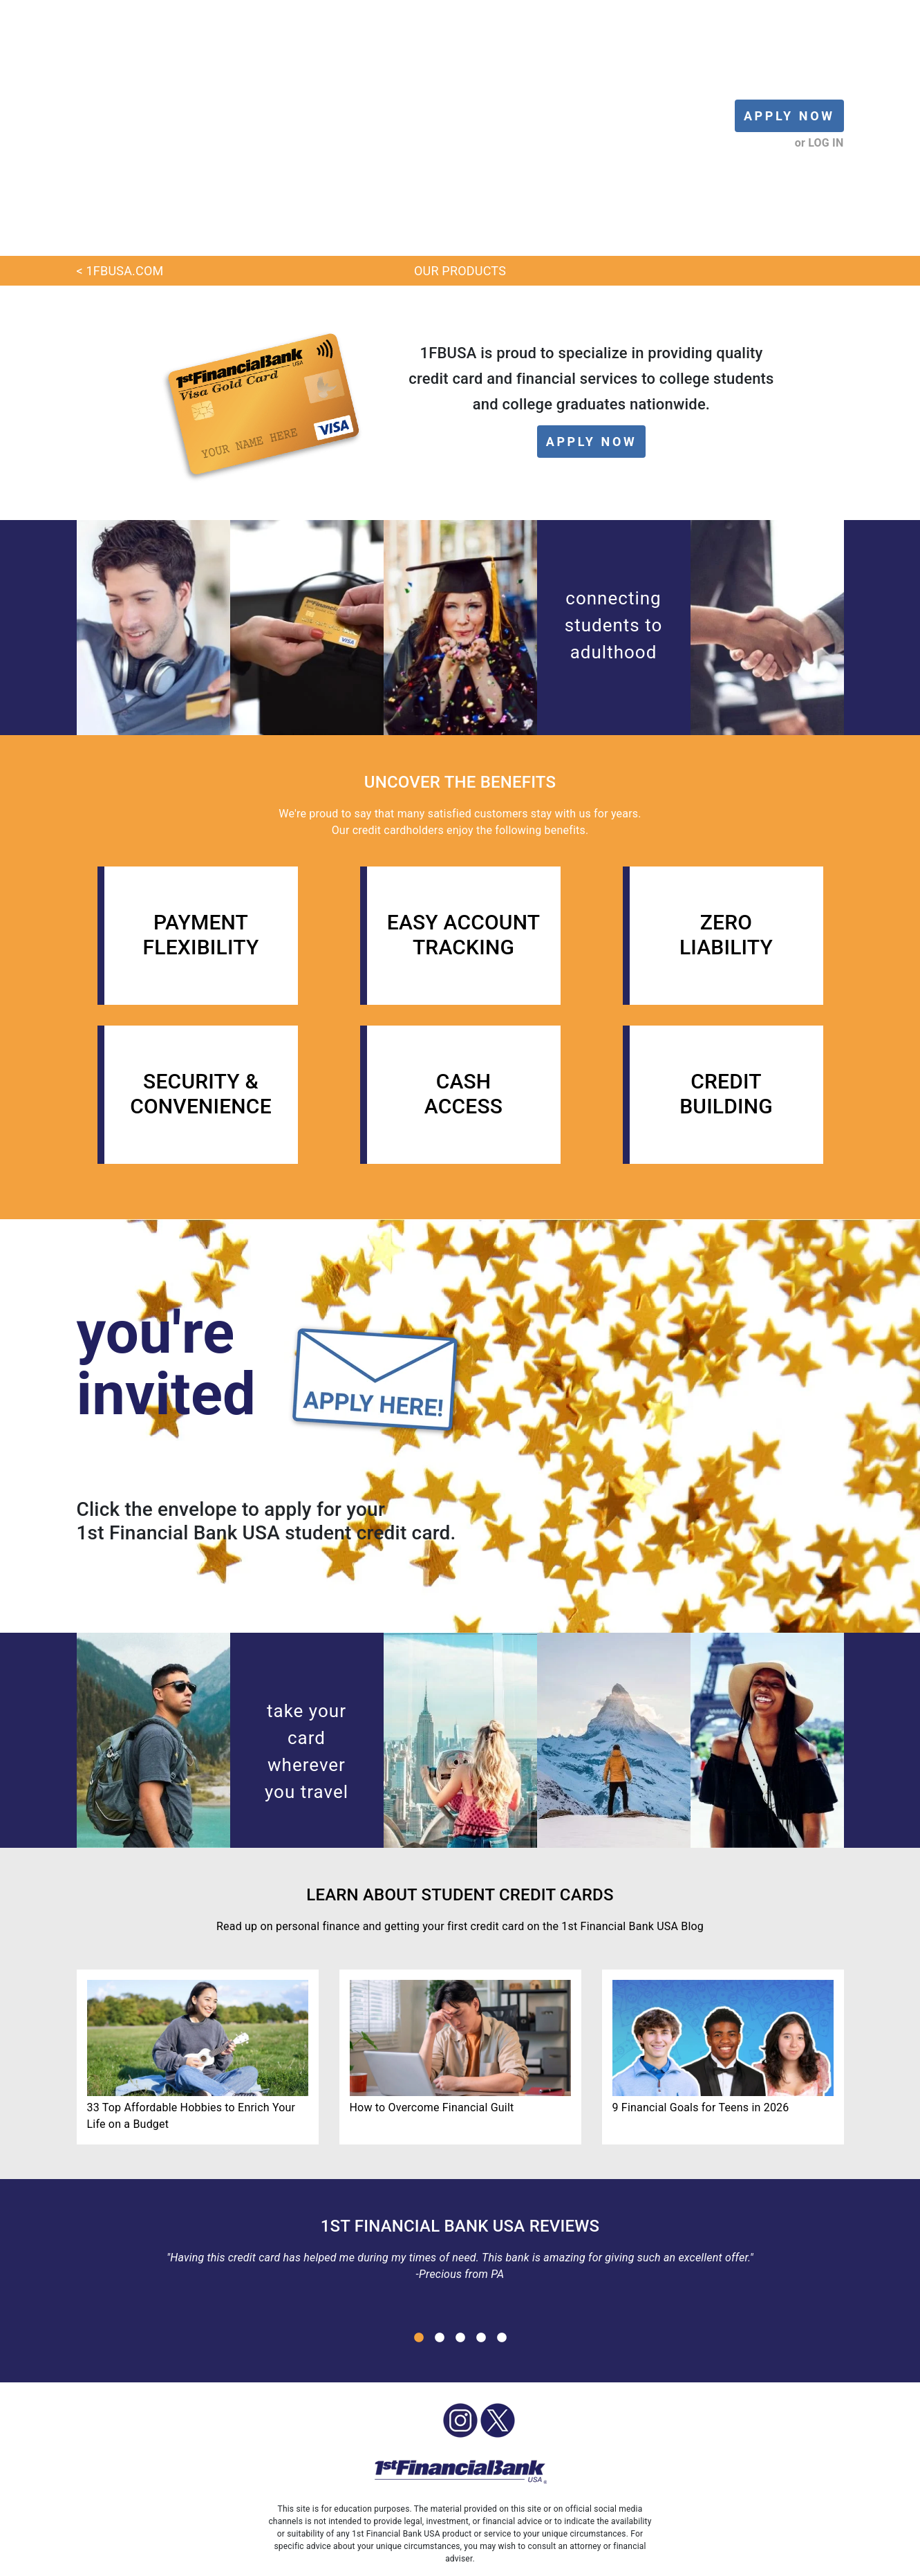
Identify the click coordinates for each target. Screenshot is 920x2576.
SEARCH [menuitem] (779, 2560)
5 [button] (502, 2157)
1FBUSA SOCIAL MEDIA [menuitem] (519, 2560)
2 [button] (440, 2157)
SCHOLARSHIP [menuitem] (420, 2560)
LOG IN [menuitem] (205, 2560)
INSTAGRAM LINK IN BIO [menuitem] (692, 2560)
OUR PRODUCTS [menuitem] (338, 2560)
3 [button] (460, 2157)
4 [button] (481, 2157)
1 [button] (419, 2157)
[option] (460, 2072)
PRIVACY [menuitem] (605, 2560)
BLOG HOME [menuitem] (149, 2560)
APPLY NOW (789, 25)
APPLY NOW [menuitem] (261, 2560)
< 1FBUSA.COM (120, 89)
